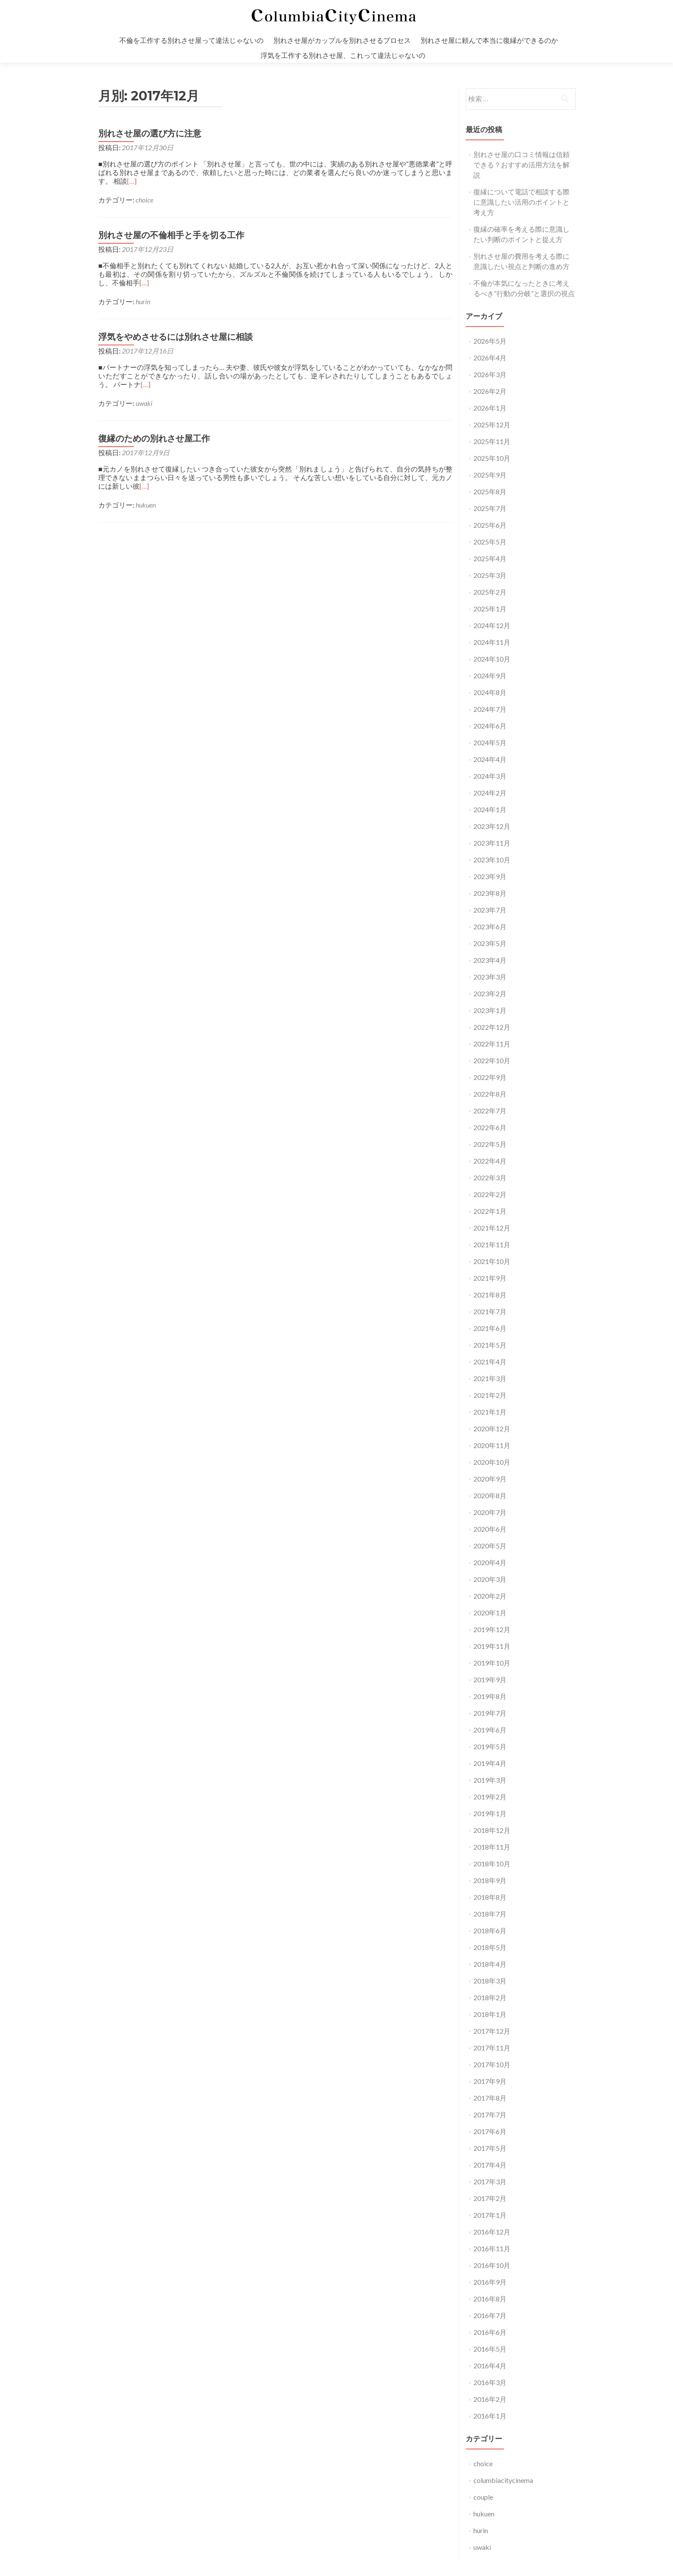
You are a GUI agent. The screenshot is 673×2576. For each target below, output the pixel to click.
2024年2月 (489, 793)
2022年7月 (489, 1111)
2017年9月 (489, 2081)
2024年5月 (489, 742)
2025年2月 (489, 592)
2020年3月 (489, 1579)
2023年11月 (491, 843)
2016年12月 (491, 2232)
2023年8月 (489, 893)
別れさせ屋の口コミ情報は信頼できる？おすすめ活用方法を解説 (521, 164)
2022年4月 (489, 1161)
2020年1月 (489, 1612)
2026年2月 (489, 391)
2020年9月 (489, 1479)
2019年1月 (489, 1813)
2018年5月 (489, 1947)
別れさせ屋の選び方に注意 (149, 133)
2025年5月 (489, 542)
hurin (143, 301)
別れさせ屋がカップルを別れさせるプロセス (342, 40)
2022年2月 (489, 1194)
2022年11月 (491, 1044)
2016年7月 (489, 2315)
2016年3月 (489, 2382)
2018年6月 (489, 1930)
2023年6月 (489, 926)
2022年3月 (489, 1177)
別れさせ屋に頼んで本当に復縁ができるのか (489, 40)
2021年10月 (491, 1261)
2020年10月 (491, 1462)
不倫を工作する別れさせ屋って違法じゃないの (191, 40)
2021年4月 (489, 1362)
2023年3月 (489, 977)
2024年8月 (489, 692)
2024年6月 (489, 726)
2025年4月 (489, 558)
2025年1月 (489, 609)
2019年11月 (491, 1646)
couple (483, 2497)
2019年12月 (491, 1629)
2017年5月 (489, 2148)
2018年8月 (489, 1897)
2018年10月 (491, 1863)
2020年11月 (491, 1445)
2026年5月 (489, 341)
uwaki (144, 403)
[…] (131, 181)
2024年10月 (491, 659)
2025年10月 (491, 458)
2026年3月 (489, 374)
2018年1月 (489, 2014)
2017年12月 (491, 2031)
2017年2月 (489, 2198)
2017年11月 (491, 2048)
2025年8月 (489, 491)
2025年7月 (489, 508)
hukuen (146, 505)
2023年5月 (489, 943)
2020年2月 (489, 1596)
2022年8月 (489, 1094)
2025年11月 (491, 441)
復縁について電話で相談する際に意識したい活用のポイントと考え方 (521, 201)
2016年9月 (489, 2282)
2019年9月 (489, 1679)
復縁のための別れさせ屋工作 (154, 438)
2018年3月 (489, 1981)
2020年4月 (489, 1562)
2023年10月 (491, 860)
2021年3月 (489, 1378)
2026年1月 (489, 408)
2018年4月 (489, 1964)
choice (144, 200)
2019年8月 (489, 1696)
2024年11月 (491, 642)
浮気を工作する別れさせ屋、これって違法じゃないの (343, 55)
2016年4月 (489, 2365)
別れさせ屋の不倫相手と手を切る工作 (171, 235)
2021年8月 (489, 1295)
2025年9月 (489, 475)
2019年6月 (489, 1730)
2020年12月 (491, 1428)
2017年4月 (489, 2165)
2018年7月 (489, 1914)
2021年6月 (489, 1328)
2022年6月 (489, 1127)
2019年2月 (489, 1797)
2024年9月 (489, 675)
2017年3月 (489, 2181)
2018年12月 (491, 1830)
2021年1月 (489, 1412)
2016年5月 (489, 2349)
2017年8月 (489, 2098)
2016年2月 (489, 2399)
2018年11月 (491, 1847)
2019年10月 (491, 1663)
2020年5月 (489, 1546)
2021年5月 (489, 1345)
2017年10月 (491, 2064)
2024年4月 (489, 759)
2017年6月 (489, 2131)
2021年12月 (491, 1228)
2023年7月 (489, 910)
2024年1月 (489, 809)
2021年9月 (489, 1278)
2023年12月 (491, 826)
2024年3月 (489, 776)
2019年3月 (489, 1780)
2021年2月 (489, 1395)
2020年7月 (489, 1512)
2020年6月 (489, 1529)
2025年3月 (489, 575)
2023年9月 (489, 876)
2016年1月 (489, 2416)
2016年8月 (489, 2299)
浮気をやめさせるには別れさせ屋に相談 (175, 337)
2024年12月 (491, 625)
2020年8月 (489, 1495)
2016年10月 (491, 2265)
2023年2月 (489, 993)
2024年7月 (489, 709)
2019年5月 (489, 1746)
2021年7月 (489, 1311)
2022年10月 (491, 1060)
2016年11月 (491, 2248)
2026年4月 (489, 358)
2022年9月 (489, 1077)
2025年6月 (489, 525)
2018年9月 (489, 1880)
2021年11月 (491, 1244)
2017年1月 (489, 2215)
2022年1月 (489, 1211)
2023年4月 (489, 960)
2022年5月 (489, 1144)
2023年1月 (489, 1010)
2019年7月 (489, 1713)
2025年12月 (491, 424)
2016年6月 (489, 2332)
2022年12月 (491, 1027)
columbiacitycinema (503, 2480)
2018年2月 (489, 1997)
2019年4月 (489, 1763)
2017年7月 (489, 2114)
